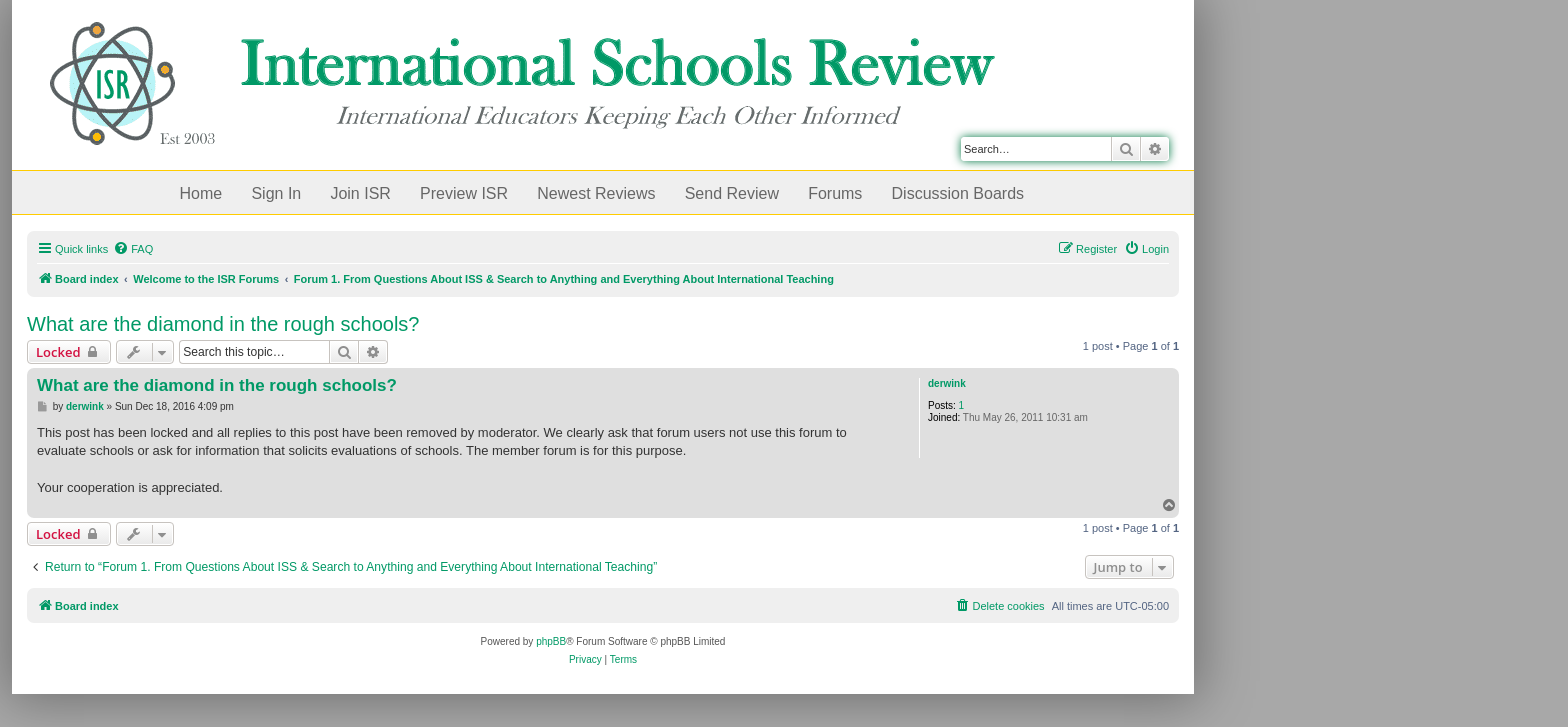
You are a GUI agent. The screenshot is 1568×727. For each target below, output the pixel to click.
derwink (947, 383)
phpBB (551, 641)
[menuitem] (133, 249)
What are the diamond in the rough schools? (223, 324)
